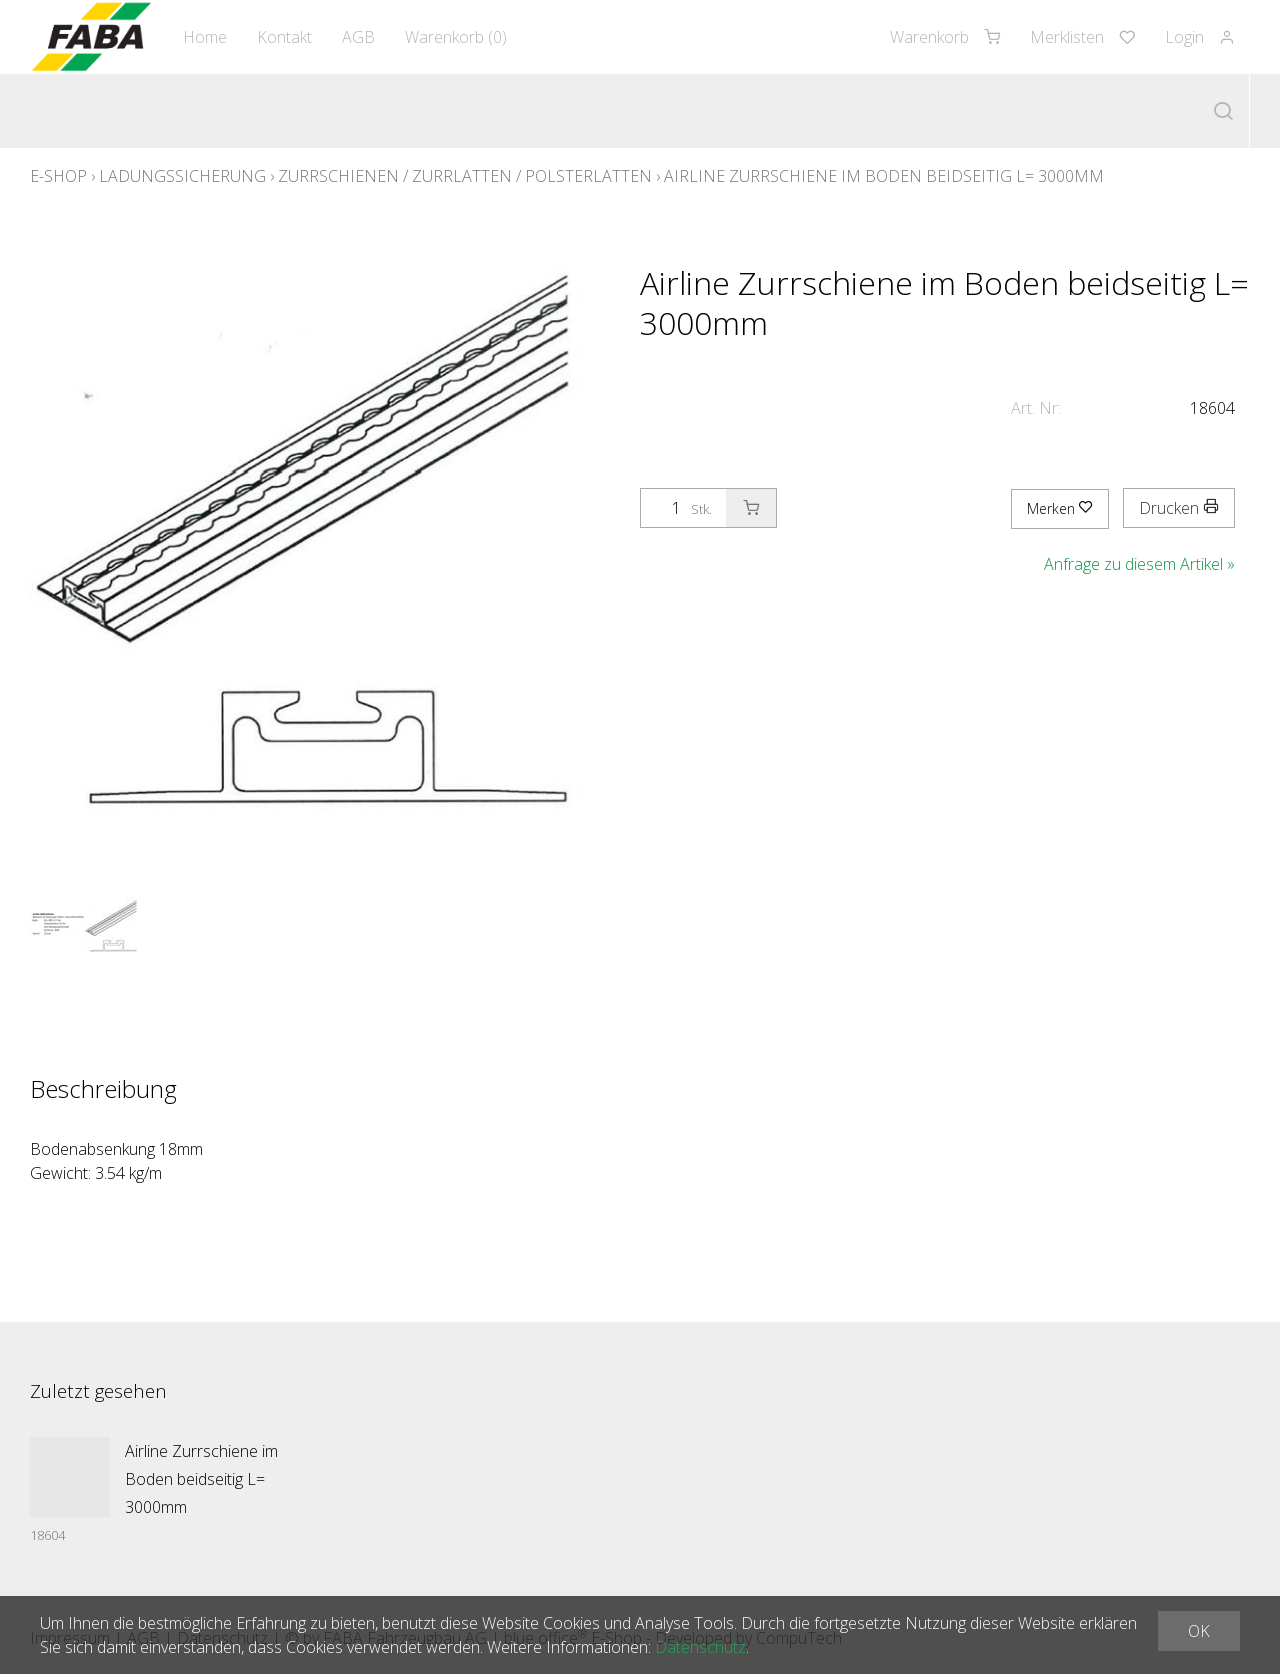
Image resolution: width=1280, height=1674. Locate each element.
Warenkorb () (456, 37)
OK (1199, 1631)
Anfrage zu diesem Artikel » (1139, 564)
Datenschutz (700, 1647)
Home (205, 37)
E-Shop (58, 176)
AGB (358, 37)
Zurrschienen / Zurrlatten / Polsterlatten (465, 176)
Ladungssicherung (182, 176)
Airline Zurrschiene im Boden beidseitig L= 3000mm (884, 176)
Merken (1060, 508)
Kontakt (284, 37)
